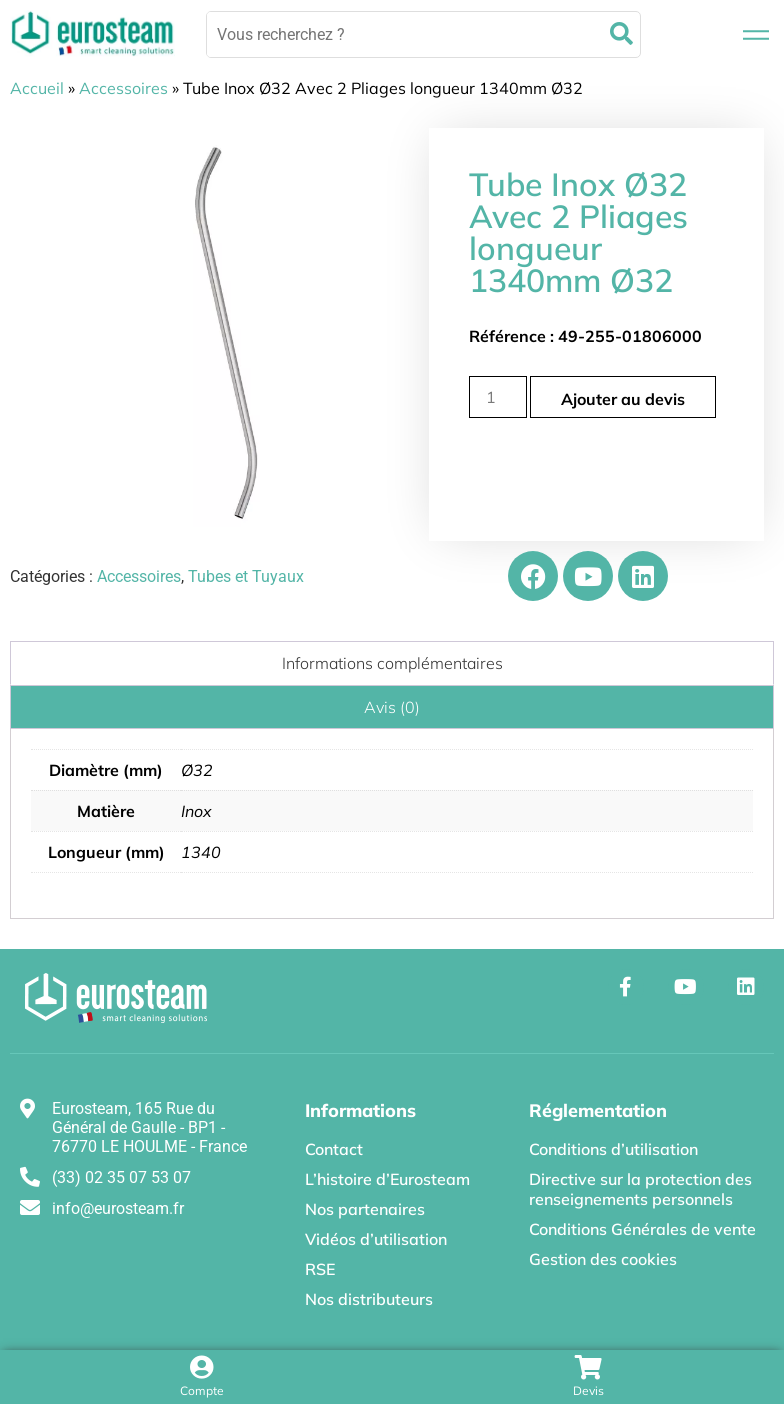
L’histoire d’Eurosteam (387, 1179)
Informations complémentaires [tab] (392, 663)
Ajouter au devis (623, 399)
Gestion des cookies (603, 1259)
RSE (320, 1269)
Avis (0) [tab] (392, 707)
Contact (334, 1149)
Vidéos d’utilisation (376, 1239)
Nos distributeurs (369, 1299)
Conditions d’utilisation (613, 1149)
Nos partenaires (365, 1209)
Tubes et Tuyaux (246, 576)
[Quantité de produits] (498, 397)
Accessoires (123, 88)
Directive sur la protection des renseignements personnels (640, 1189)
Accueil (37, 88)
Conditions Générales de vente (642, 1229)
